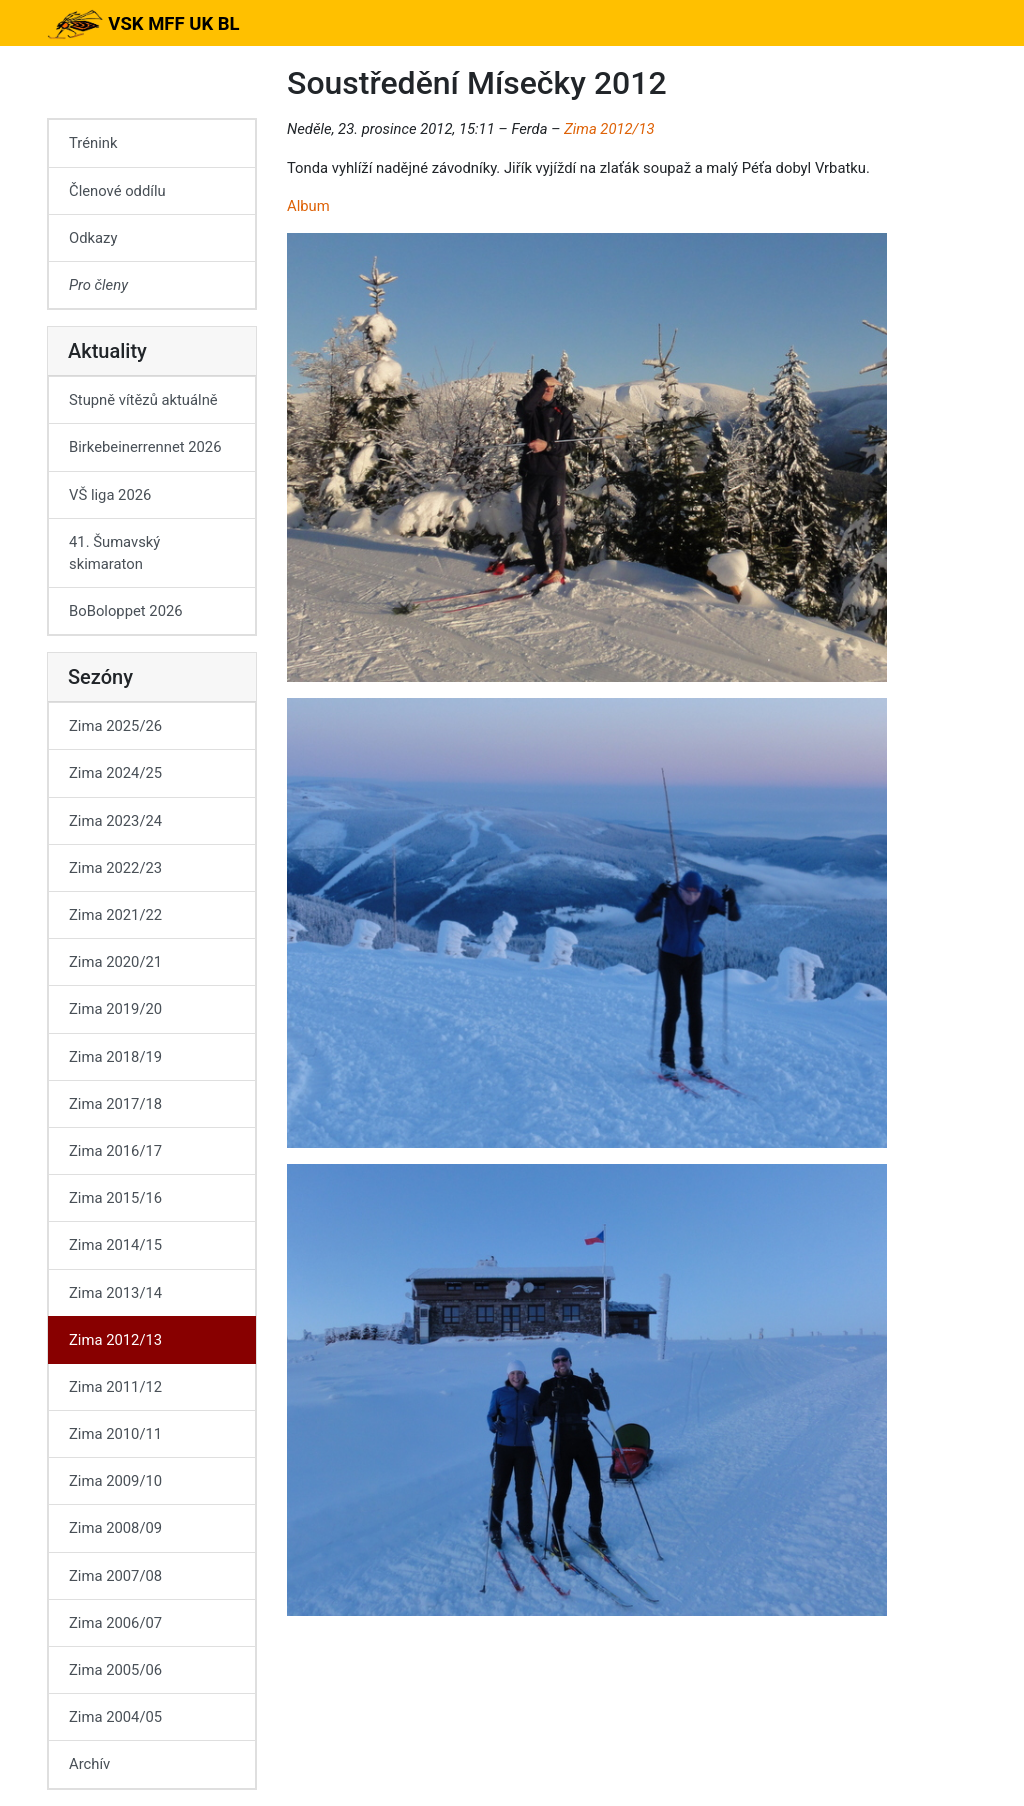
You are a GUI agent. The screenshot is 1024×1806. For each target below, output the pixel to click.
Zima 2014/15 (115, 1245)
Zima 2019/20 (115, 1009)
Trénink (93, 143)
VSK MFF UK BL (143, 24)
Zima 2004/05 (115, 1717)
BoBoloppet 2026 (126, 611)
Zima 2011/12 (115, 1387)
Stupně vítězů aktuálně (143, 400)
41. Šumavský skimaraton (114, 553)
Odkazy (93, 238)
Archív (89, 1764)
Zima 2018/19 (115, 1057)
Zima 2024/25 (115, 773)
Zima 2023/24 (115, 821)
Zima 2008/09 (115, 1528)
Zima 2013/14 (115, 1293)
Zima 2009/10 (115, 1481)
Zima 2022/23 (115, 868)
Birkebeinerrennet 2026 (145, 447)
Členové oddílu (117, 191)
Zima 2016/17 (115, 1151)
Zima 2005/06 (115, 1670)
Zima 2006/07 (115, 1623)
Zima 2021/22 (115, 915)
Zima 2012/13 (609, 129)
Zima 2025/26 (115, 726)
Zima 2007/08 (115, 1576)
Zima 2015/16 (115, 1198)
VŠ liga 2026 (110, 495)
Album (308, 206)
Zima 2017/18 (115, 1104)
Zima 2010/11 (115, 1434)
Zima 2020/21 (115, 962)
